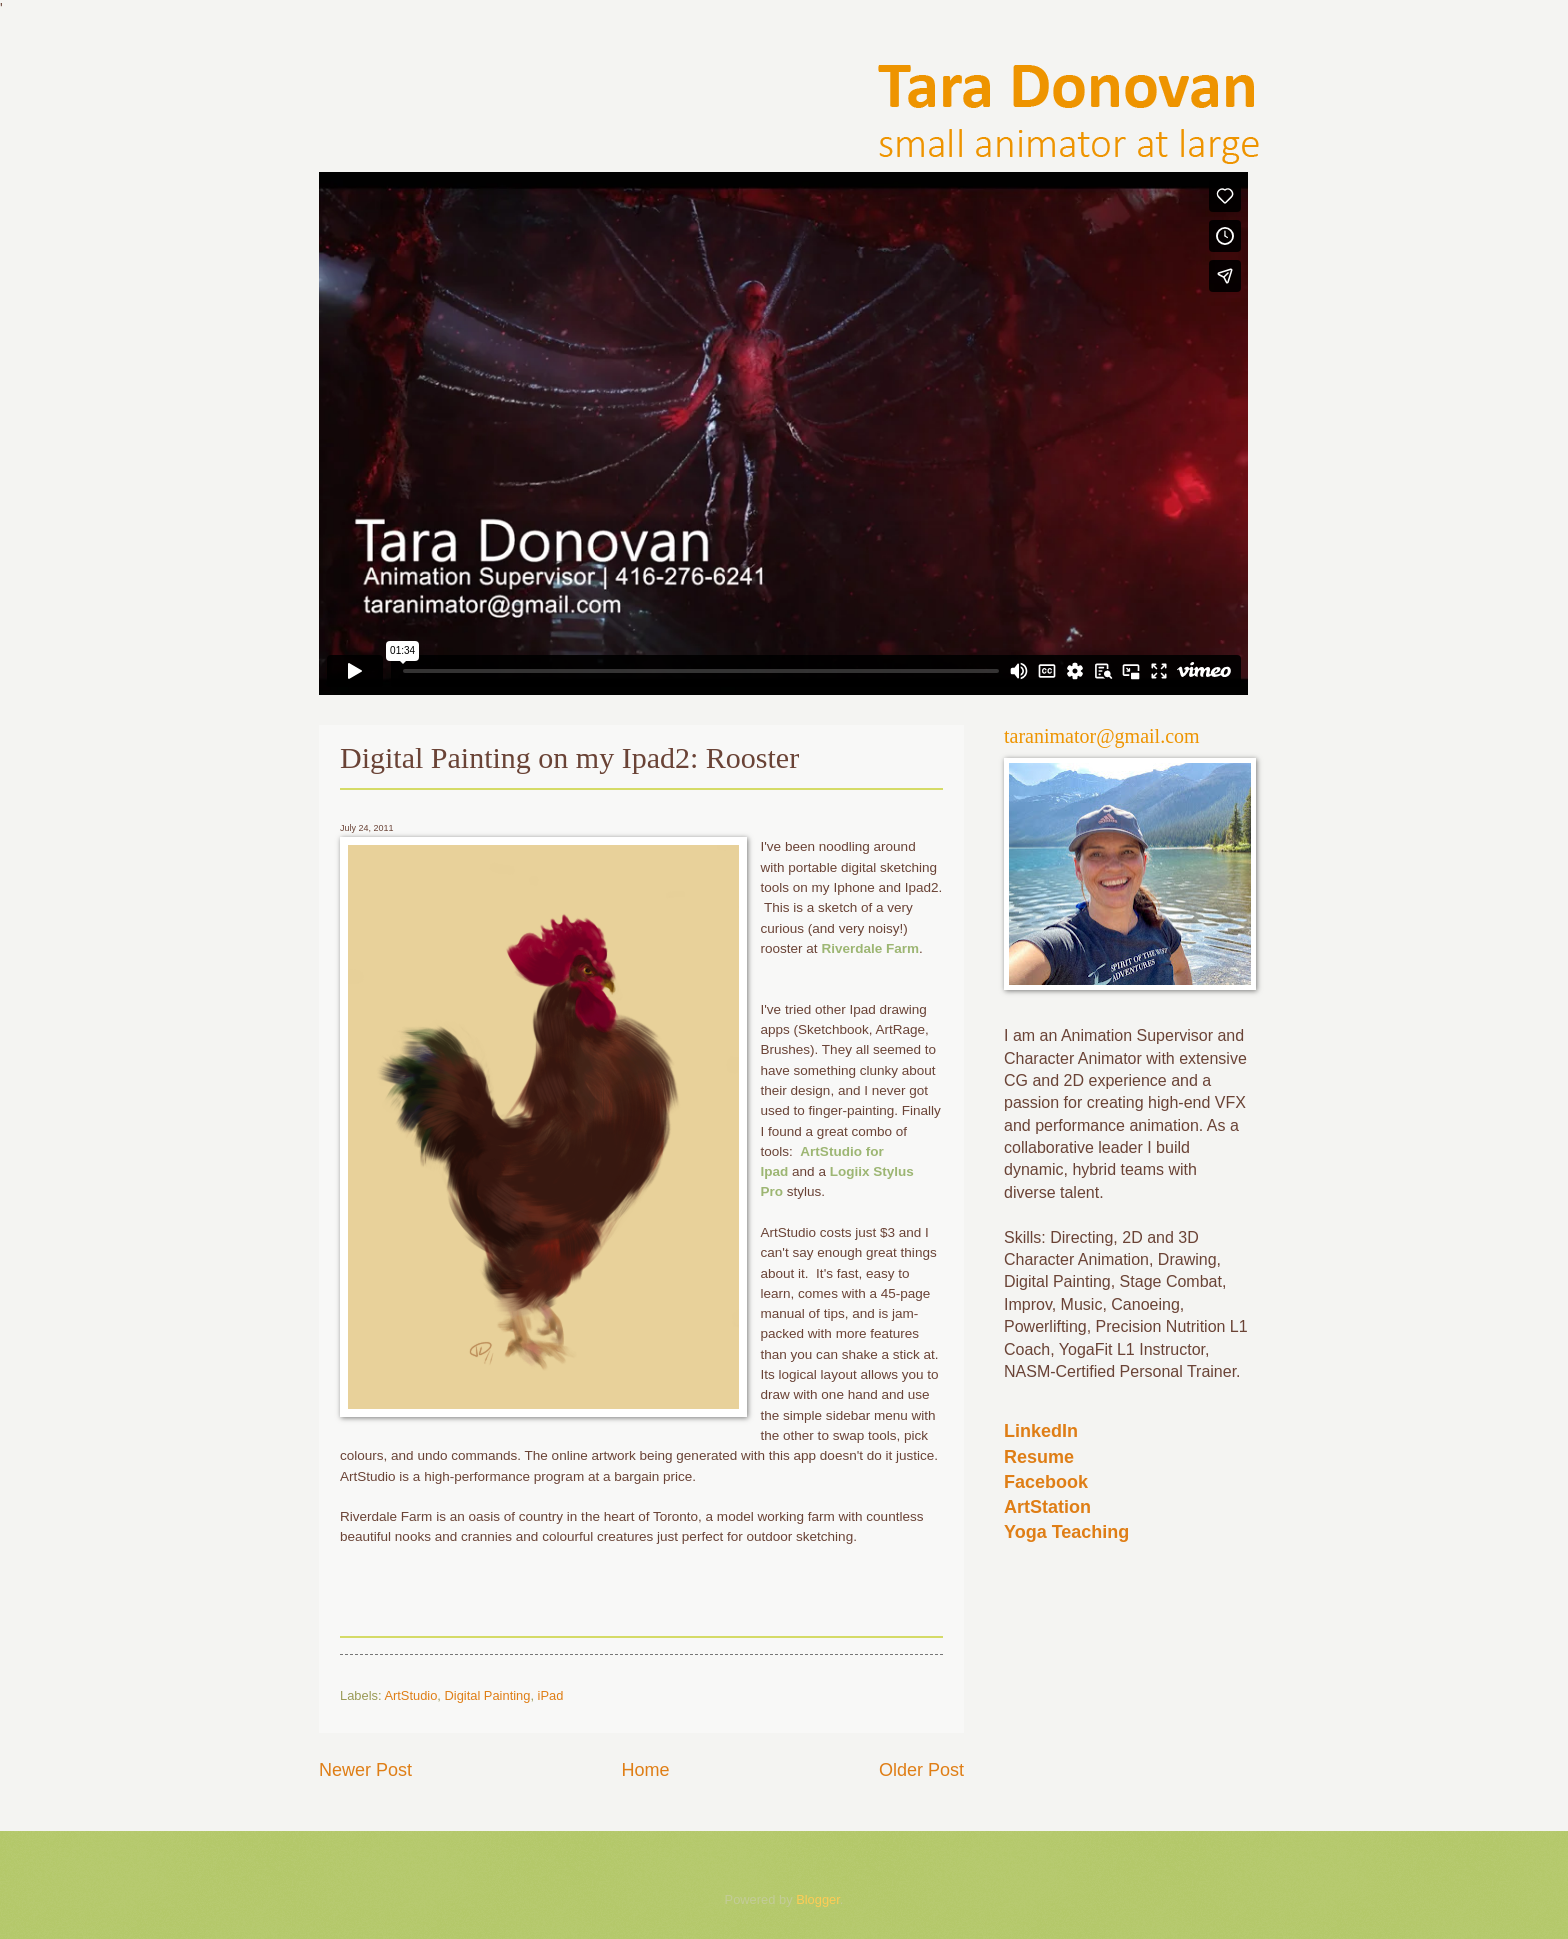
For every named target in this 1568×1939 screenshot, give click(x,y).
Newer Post (365, 1770)
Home (645, 1770)
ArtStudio (410, 1695)
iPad (551, 1695)
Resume (1039, 1457)
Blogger (818, 1899)
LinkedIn (1041, 1431)
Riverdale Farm (870, 948)
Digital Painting (488, 1695)
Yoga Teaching (1066, 1532)
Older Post (921, 1770)
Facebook (1046, 1482)
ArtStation (1047, 1507)
